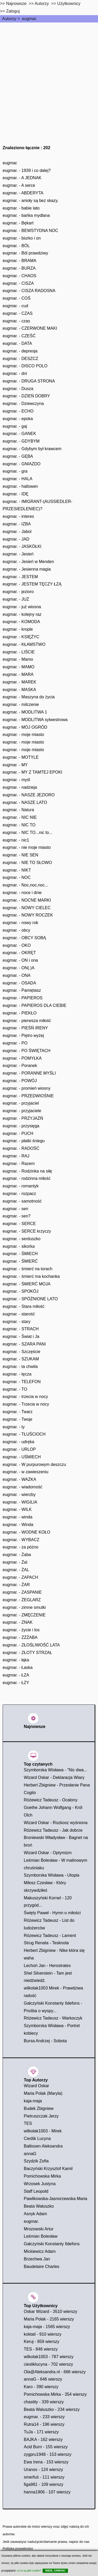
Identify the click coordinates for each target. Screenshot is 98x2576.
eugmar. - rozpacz (19, 1193)
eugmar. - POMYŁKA (22, 1058)
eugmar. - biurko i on (22, 238)
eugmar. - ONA (17, 975)
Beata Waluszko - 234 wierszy (52, 2409)
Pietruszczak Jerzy (41, 2116)
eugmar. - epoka (18, 418)
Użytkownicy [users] (68, 3)
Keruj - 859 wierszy (41, 2341)
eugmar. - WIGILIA (20, 1502)
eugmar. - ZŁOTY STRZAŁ (27, 1652)
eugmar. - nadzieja (20, 787)
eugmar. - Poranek (20, 1065)
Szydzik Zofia (36, 2161)
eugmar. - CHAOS (19, 276)
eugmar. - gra (15, 471)
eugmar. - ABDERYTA (23, 193)
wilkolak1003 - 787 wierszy (48, 2356)
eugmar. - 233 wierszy (44, 2417)
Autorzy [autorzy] (42, 3)
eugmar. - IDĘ (15, 494)
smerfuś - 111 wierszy (44, 2477)
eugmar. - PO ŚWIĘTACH (26, 1050)
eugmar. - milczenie (21, 704)
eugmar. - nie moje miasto (27, 847)
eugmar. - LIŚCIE (19, 652)
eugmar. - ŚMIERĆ (20, 1261)
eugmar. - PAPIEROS (23, 998)
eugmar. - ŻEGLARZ (22, 1600)
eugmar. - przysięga (21, 1126)
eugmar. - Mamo (18, 659)
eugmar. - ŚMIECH (20, 1253)
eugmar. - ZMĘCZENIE (24, 1615)
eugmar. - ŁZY (16, 1682)
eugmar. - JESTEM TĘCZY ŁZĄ (32, 584)
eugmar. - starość (19, 1314)
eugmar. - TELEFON (22, 1381)
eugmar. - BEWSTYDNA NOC (30, 230)
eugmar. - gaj (15, 426)
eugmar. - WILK (17, 1509)
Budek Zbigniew (39, 2108)
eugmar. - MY (15, 765)
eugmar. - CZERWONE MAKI (30, 328)
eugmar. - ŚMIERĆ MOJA (26, 1284)
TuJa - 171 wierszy (41, 2432)
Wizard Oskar (36, 2086)
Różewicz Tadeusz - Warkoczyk (53, 2018)
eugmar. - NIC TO (19, 825)
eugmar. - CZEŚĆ (19, 336)
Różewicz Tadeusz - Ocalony (50, 1800)
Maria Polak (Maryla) (43, 2093)
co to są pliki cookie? (29, 2570)
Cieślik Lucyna (37, 2138)
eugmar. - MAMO (18, 667)
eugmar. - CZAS (18, 313)
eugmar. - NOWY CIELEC (27, 908)
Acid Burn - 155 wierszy (46, 2447)
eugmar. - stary (17, 1321)
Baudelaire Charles (41, 2266)
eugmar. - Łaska (18, 1667)
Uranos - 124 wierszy (43, 2469)
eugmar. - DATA (17, 343)
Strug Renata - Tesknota (46, 1943)
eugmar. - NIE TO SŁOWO (27, 862)
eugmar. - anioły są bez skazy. (31, 200)
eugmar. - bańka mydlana (26, 215)
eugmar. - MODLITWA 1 (25, 712)
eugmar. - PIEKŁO (20, 1013)
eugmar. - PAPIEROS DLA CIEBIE (34, 1005)
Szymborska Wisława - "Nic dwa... (55, 1770)
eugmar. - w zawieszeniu (25, 1472)
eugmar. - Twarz (17, 1411)
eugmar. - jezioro (18, 591)
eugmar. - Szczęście (21, 1351)
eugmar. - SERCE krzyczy (27, 1231)
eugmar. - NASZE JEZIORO (29, 795)
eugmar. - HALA (17, 479)
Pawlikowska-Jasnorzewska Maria (55, 2198)
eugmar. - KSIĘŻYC (21, 637)
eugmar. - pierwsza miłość (27, 1020)
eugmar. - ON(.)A (18, 968)
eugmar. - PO (15, 1043)
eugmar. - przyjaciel (21, 1103)
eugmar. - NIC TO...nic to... (28, 832)
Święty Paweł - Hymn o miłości (52, 1913)
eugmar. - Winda (18, 1524)
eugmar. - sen (15, 1208)
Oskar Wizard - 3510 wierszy (50, 2311)
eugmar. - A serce (19, 185)
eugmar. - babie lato (21, 208)
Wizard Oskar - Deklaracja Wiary (54, 1777)
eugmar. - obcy (16, 930)
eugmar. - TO (15, 1389)
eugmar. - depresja (20, 351)
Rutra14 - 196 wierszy (44, 2424)
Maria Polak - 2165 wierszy (49, 2319)
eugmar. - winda (17, 1517)
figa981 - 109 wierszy (43, 2484)
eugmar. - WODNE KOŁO (26, 1532)
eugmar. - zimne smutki (24, 1607)
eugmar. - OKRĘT (19, 952)
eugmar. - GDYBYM (21, 441)
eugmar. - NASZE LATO (25, 802)
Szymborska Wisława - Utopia (51, 1875)
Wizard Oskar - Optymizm (48, 1852)
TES (28, 2123)
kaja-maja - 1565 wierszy (47, 2326)
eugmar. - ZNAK (18, 1622)
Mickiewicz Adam (40, 2251)
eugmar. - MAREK (19, 682)
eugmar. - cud (15, 306)
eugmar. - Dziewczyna (23, 403)
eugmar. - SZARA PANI (24, 1344)
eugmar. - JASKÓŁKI (22, 546)
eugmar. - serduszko (22, 1239)
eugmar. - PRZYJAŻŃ (23, 1118)
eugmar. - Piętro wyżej (23, 1035)
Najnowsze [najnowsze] (16, 3)
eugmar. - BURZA (19, 268)
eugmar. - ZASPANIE (22, 1592)
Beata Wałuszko (39, 2206)
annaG (30, 2153)
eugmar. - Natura (18, 810)
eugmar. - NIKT (17, 870)
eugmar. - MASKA (19, 689)
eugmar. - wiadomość (22, 1487)
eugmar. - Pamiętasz (22, 990)
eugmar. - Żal (15, 1562)
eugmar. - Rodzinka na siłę (27, 1171)
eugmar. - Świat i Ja (21, 1336)
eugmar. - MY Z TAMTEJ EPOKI (32, 772)
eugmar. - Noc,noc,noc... (25, 885)
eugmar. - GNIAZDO (22, 464)
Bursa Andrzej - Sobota (45, 2041)
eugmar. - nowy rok (20, 922)
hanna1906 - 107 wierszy (47, 2492)
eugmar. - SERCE (19, 1223)
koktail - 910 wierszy (42, 2334)
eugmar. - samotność (22, 1201)
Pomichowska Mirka (42, 2176)
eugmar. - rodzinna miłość (26, 1178)
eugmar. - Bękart (18, 223)
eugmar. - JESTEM (20, 577)
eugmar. (29, 18)
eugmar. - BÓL (16, 245)
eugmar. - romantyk (21, 1186)
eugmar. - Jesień (18, 554)
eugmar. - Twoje (17, 1419)
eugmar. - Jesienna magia (27, 569)
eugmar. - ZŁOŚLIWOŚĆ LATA (31, 1645)
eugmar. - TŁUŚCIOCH (24, 1434)
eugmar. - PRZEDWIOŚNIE (28, 1096)
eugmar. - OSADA (19, 983)
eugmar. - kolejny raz (22, 614)
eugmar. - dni (15, 373)
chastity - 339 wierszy (44, 2402)
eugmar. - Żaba (17, 1554)
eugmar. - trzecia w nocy (25, 1396)
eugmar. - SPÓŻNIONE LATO (30, 1299)
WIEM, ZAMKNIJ (55, 2570)
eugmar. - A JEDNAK (22, 178)
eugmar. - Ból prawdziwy (25, 253)
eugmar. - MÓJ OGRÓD (25, 727)
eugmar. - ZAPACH (20, 1577)
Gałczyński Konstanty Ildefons (51, 2244)
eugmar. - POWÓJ (20, 1080)
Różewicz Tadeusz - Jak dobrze (53, 1830)
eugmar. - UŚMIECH (22, 1457)
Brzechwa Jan (37, 2259)
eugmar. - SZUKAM (21, 1359)
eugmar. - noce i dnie (22, 892)
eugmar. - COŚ (17, 298)
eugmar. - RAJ (16, 1156)
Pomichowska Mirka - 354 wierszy (55, 2394)
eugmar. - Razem (19, 1163)
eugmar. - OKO (17, 945)
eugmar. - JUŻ (16, 599)
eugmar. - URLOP (19, 1449)
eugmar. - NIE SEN (20, 855)
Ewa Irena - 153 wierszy (46, 2462)
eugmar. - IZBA (17, 524)
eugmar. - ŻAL (16, 1570)
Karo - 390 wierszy (41, 2386)
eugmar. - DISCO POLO (25, 366)
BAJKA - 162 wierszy (43, 2439)
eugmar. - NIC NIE (20, 817)
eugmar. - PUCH (18, 1133)
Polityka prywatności (18, 2548)
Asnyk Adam (35, 2214)
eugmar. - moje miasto (23, 734)
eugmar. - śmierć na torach (27, 1269)
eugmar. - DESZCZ (20, 358)
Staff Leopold (36, 2191)
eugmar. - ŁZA (16, 1675)
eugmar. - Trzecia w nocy (26, 1404)
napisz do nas (79, 2542)
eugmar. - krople (18, 629)
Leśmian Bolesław (40, 2236)
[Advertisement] (49, 74)
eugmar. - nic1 (16, 840)
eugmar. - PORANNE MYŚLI (29, 1073)
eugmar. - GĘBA (18, 456)
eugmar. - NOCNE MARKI (27, 900)
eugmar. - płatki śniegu (24, 1141)
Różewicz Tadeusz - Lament (50, 1935)
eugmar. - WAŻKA (19, 1479)
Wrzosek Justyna (40, 2184)
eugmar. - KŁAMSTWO (24, 644)
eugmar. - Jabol (17, 531)
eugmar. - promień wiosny (26, 1088)
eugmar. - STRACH (21, 1329)
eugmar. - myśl (16, 780)
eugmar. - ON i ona (20, 960)
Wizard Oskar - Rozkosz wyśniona (56, 1822)
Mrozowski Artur (39, 2229)
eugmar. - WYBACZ (21, 1540)
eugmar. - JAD (16, 539)
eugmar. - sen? (17, 1216)
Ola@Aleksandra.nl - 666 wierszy (55, 2372)
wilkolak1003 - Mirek (43, 2131)
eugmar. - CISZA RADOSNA (29, 290)
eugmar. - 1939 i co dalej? (27, 170)
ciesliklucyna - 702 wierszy (48, 2364)
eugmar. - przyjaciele (22, 1111)
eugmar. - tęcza (17, 1374)
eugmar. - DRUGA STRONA (29, 381)
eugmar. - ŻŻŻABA (20, 1637)
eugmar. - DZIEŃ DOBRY (26, 396)
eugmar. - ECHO (18, 411)
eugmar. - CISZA (18, 283)
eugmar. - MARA (18, 674)
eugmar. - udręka (18, 1442)
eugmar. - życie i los (21, 1630)
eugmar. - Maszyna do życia (29, 697)
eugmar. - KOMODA (21, 621)
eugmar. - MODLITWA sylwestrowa (35, 719)
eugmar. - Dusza (18, 388)
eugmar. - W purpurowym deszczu (34, 1464)
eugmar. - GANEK (19, 433)
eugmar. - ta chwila (20, 1366)
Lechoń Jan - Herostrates (47, 1965)
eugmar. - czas (16, 321)
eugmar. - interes (18, 516)
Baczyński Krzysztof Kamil (48, 2168)
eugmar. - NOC (17, 877)
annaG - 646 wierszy (43, 2379)
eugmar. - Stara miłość (23, 1306)
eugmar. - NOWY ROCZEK (28, 915)
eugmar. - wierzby (19, 1494)
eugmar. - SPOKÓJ (20, 1291)
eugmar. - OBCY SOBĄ (24, 938)
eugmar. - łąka (16, 1660)
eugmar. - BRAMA (19, 260)
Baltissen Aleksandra (43, 2146)
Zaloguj (13, 11)
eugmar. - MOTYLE (21, 757)
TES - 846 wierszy (41, 2349)
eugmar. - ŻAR (16, 1584)
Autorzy (9, 18)
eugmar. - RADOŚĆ (21, 1148)
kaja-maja (33, 2101)
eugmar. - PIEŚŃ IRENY (25, 1028)
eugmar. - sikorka (19, 1246)
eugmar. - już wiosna (22, 607)
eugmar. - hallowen (20, 486)
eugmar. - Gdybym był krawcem (32, 448)
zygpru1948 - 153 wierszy (47, 2454)
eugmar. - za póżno (20, 1547)
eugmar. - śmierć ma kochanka (31, 1276)
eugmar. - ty (14, 1427)
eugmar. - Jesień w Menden (28, 561)
